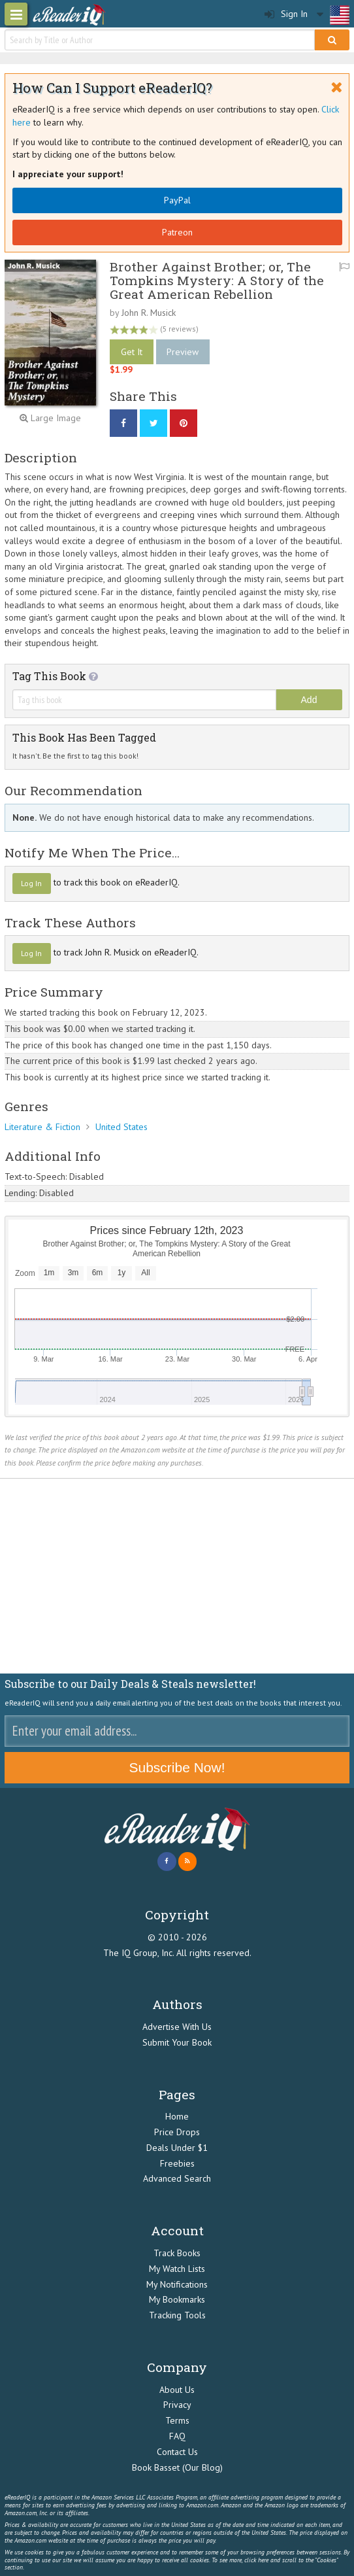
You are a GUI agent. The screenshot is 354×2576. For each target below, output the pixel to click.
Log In (31, 883)
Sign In (286, 14)
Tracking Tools (177, 2315)
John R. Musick (148, 312)
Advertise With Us (177, 2027)
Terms (177, 2420)
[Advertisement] (177, 1576)
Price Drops (177, 2132)
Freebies (177, 2163)
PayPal (177, 200)
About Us (177, 2390)
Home (177, 2116)
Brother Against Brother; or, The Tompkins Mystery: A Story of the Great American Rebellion (217, 280)
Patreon (177, 232)
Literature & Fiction (42, 1127)
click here (256, 2560)
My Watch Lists (177, 2269)
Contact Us (177, 2452)
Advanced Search (177, 2178)
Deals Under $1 (177, 2148)
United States (121, 1127)
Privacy (177, 2405)
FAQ (177, 2436)
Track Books (177, 2253)
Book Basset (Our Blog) (177, 2467)
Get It (131, 352)
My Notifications (177, 2284)
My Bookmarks (177, 2299)
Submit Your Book (177, 2042)
